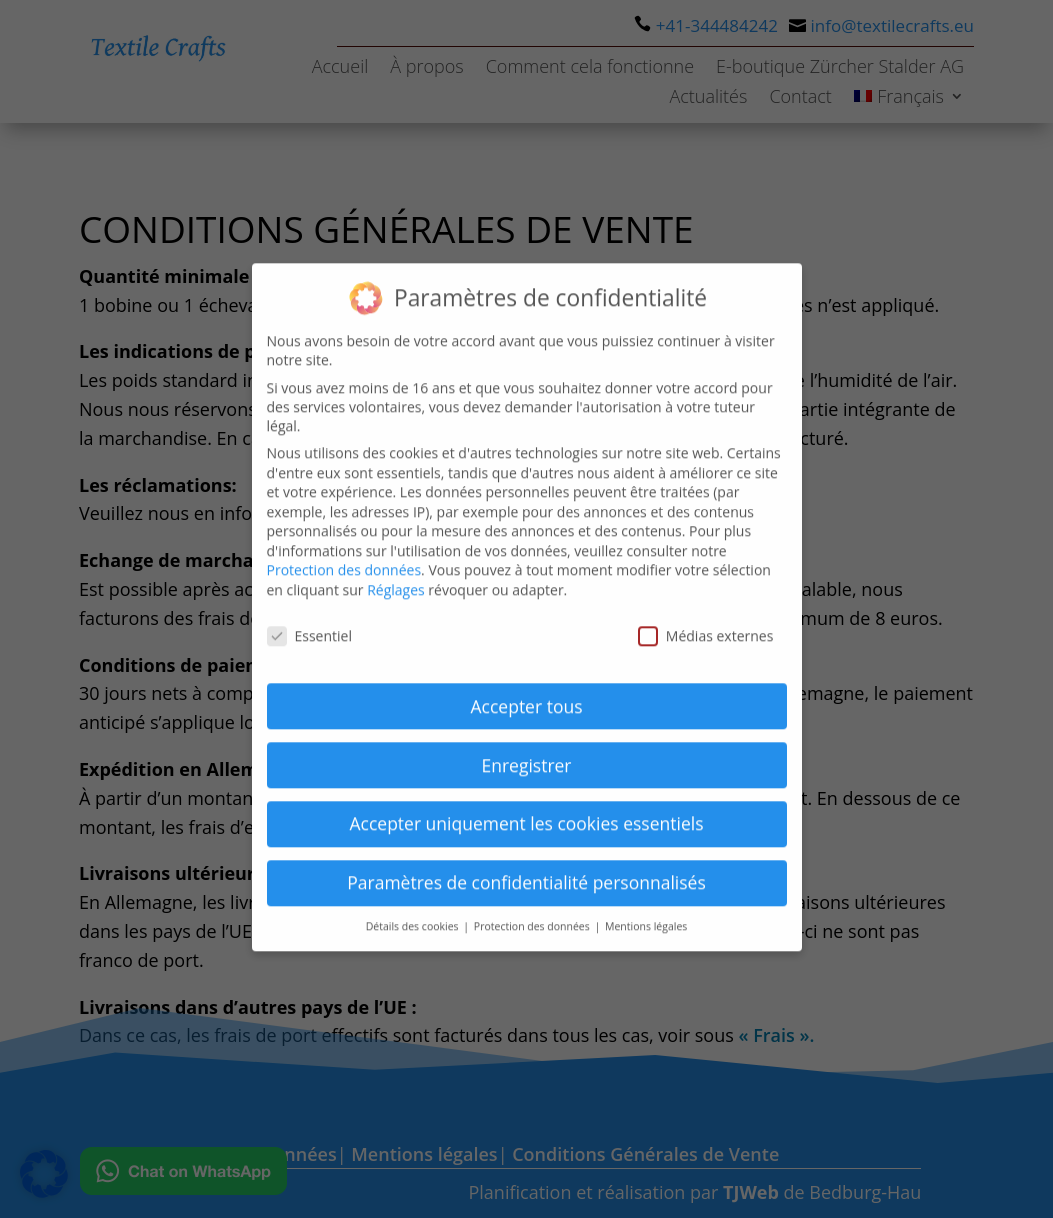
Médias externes (706, 617)
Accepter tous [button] (527, 688)
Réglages (396, 571)
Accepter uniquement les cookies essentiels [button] (526, 806)
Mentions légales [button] (646, 908)
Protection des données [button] (533, 908)
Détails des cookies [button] (414, 908)
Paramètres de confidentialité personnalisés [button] (526, 865)
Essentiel (310, 617)
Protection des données (344, 552)
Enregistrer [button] (526, 747)
